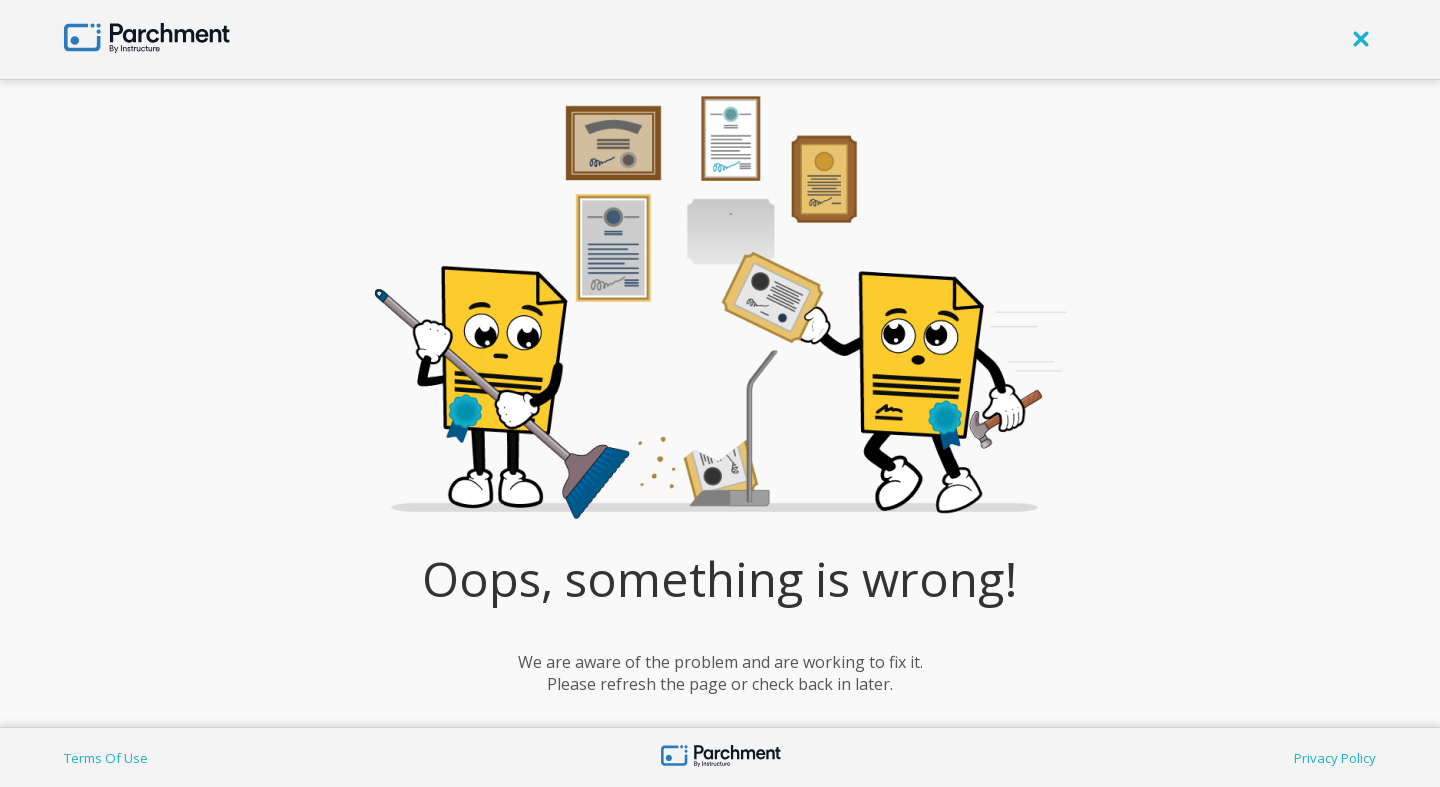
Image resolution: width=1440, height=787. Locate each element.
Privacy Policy (1335, 758)
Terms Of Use (106, 758)
